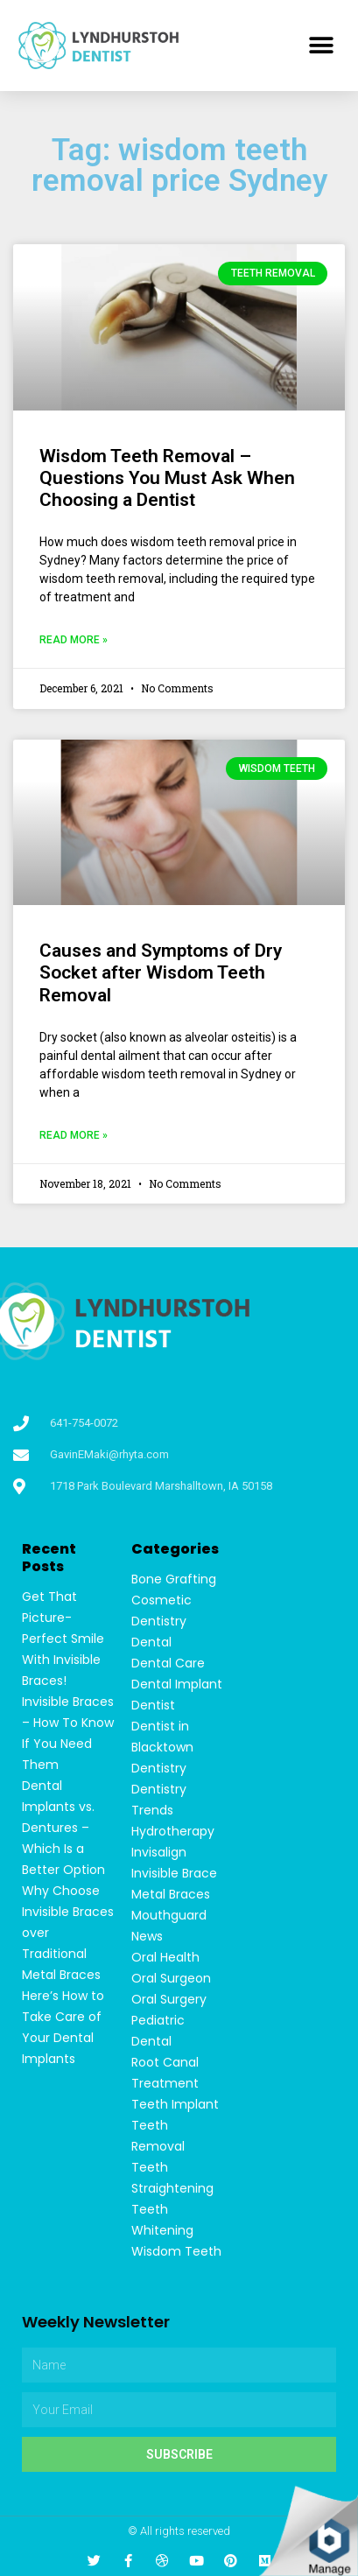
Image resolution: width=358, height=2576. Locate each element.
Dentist (153, 1705)
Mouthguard (169, 1915)
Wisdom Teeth (176, 2251)
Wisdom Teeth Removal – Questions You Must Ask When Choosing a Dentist (167, 478)
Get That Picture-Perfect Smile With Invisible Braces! (63, 1638)
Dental (151, 1642)
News (147, 1936)
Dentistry (158, 1768)
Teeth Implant (175, 2104)
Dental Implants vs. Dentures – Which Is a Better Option (63, 1827)
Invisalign (158, 1852)
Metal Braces (170, 1894)
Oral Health (165, 1957)
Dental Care (168, 1663)
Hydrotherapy (172, 1831)
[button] (320, 46)
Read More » (73, 640)
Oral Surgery (169, 1999)
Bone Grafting (173, 1579)
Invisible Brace (174, 1873)
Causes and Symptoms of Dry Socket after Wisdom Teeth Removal (160, 972)
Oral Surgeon (171, 1978)
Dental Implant (176, 1684)
